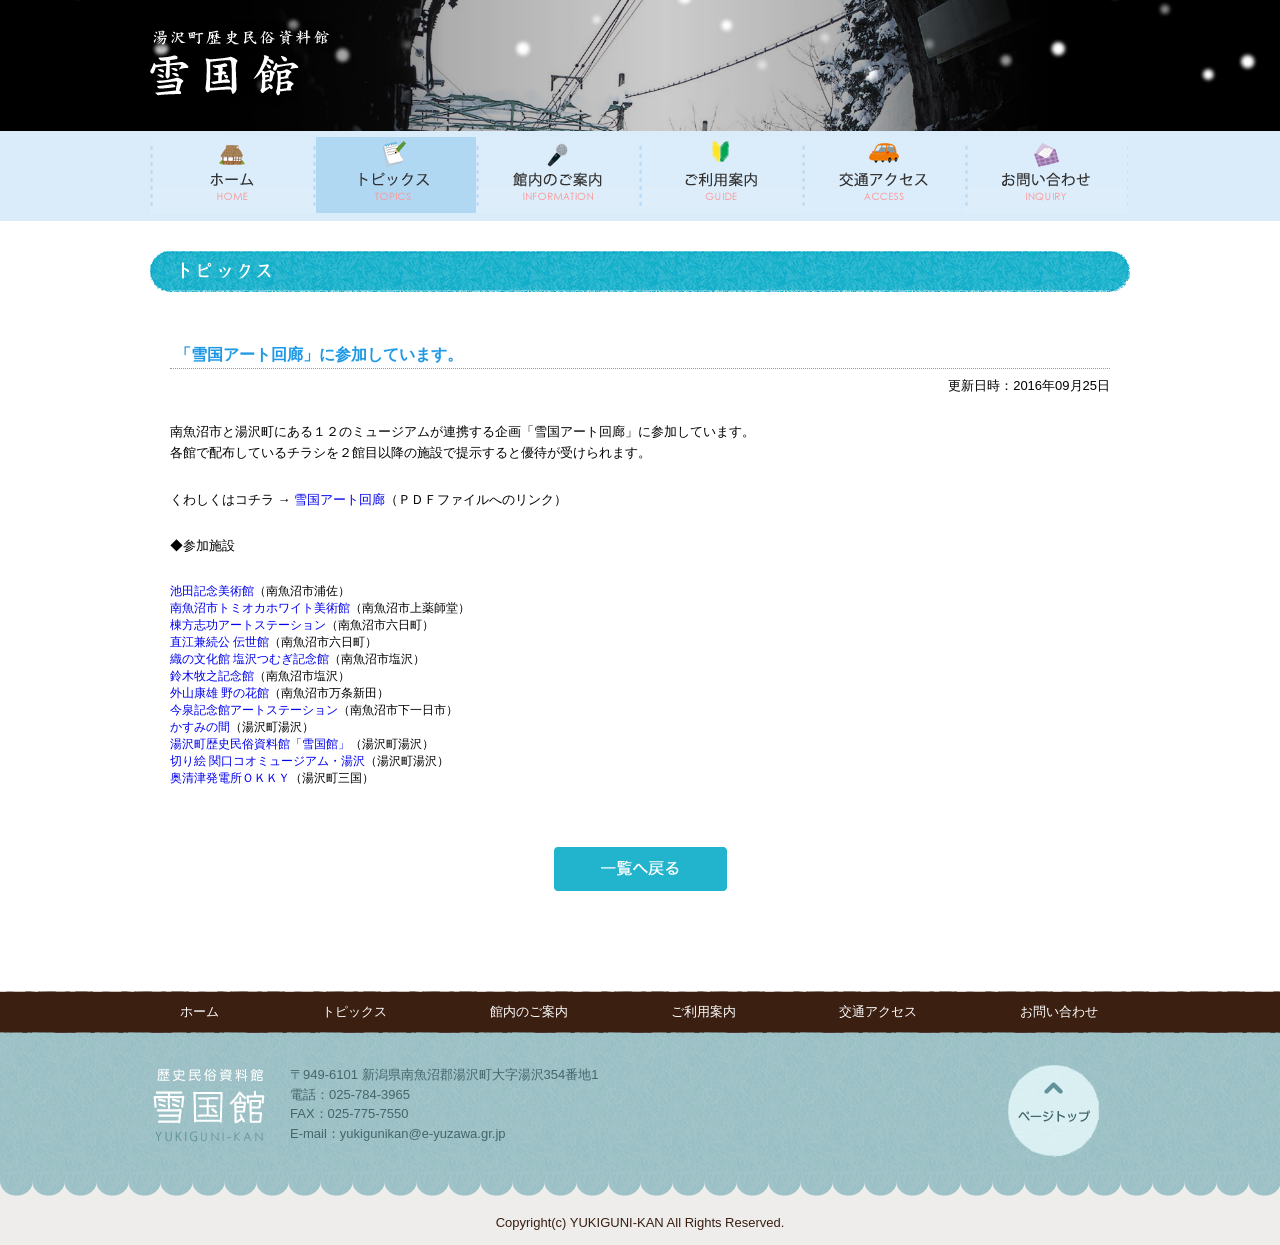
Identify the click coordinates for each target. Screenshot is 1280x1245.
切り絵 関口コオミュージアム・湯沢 (267, 761)
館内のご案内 (529, 1011)
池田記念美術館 (212, 591)
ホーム (199, 1011)
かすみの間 (200, 727)
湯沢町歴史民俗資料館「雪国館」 (260, 744)
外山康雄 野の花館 (219, 693)
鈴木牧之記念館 (212, 676)
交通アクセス (878, 1011)
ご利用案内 (703, 1011)
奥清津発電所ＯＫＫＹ (230, 778)
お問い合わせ (1059, 1011)
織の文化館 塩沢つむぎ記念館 (249, 659)
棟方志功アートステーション (248, 625)
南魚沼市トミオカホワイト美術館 (260, 608)
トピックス (354, 1011)
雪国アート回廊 (339, 499)
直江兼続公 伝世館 (219, 642)
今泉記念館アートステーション (254, 710)
